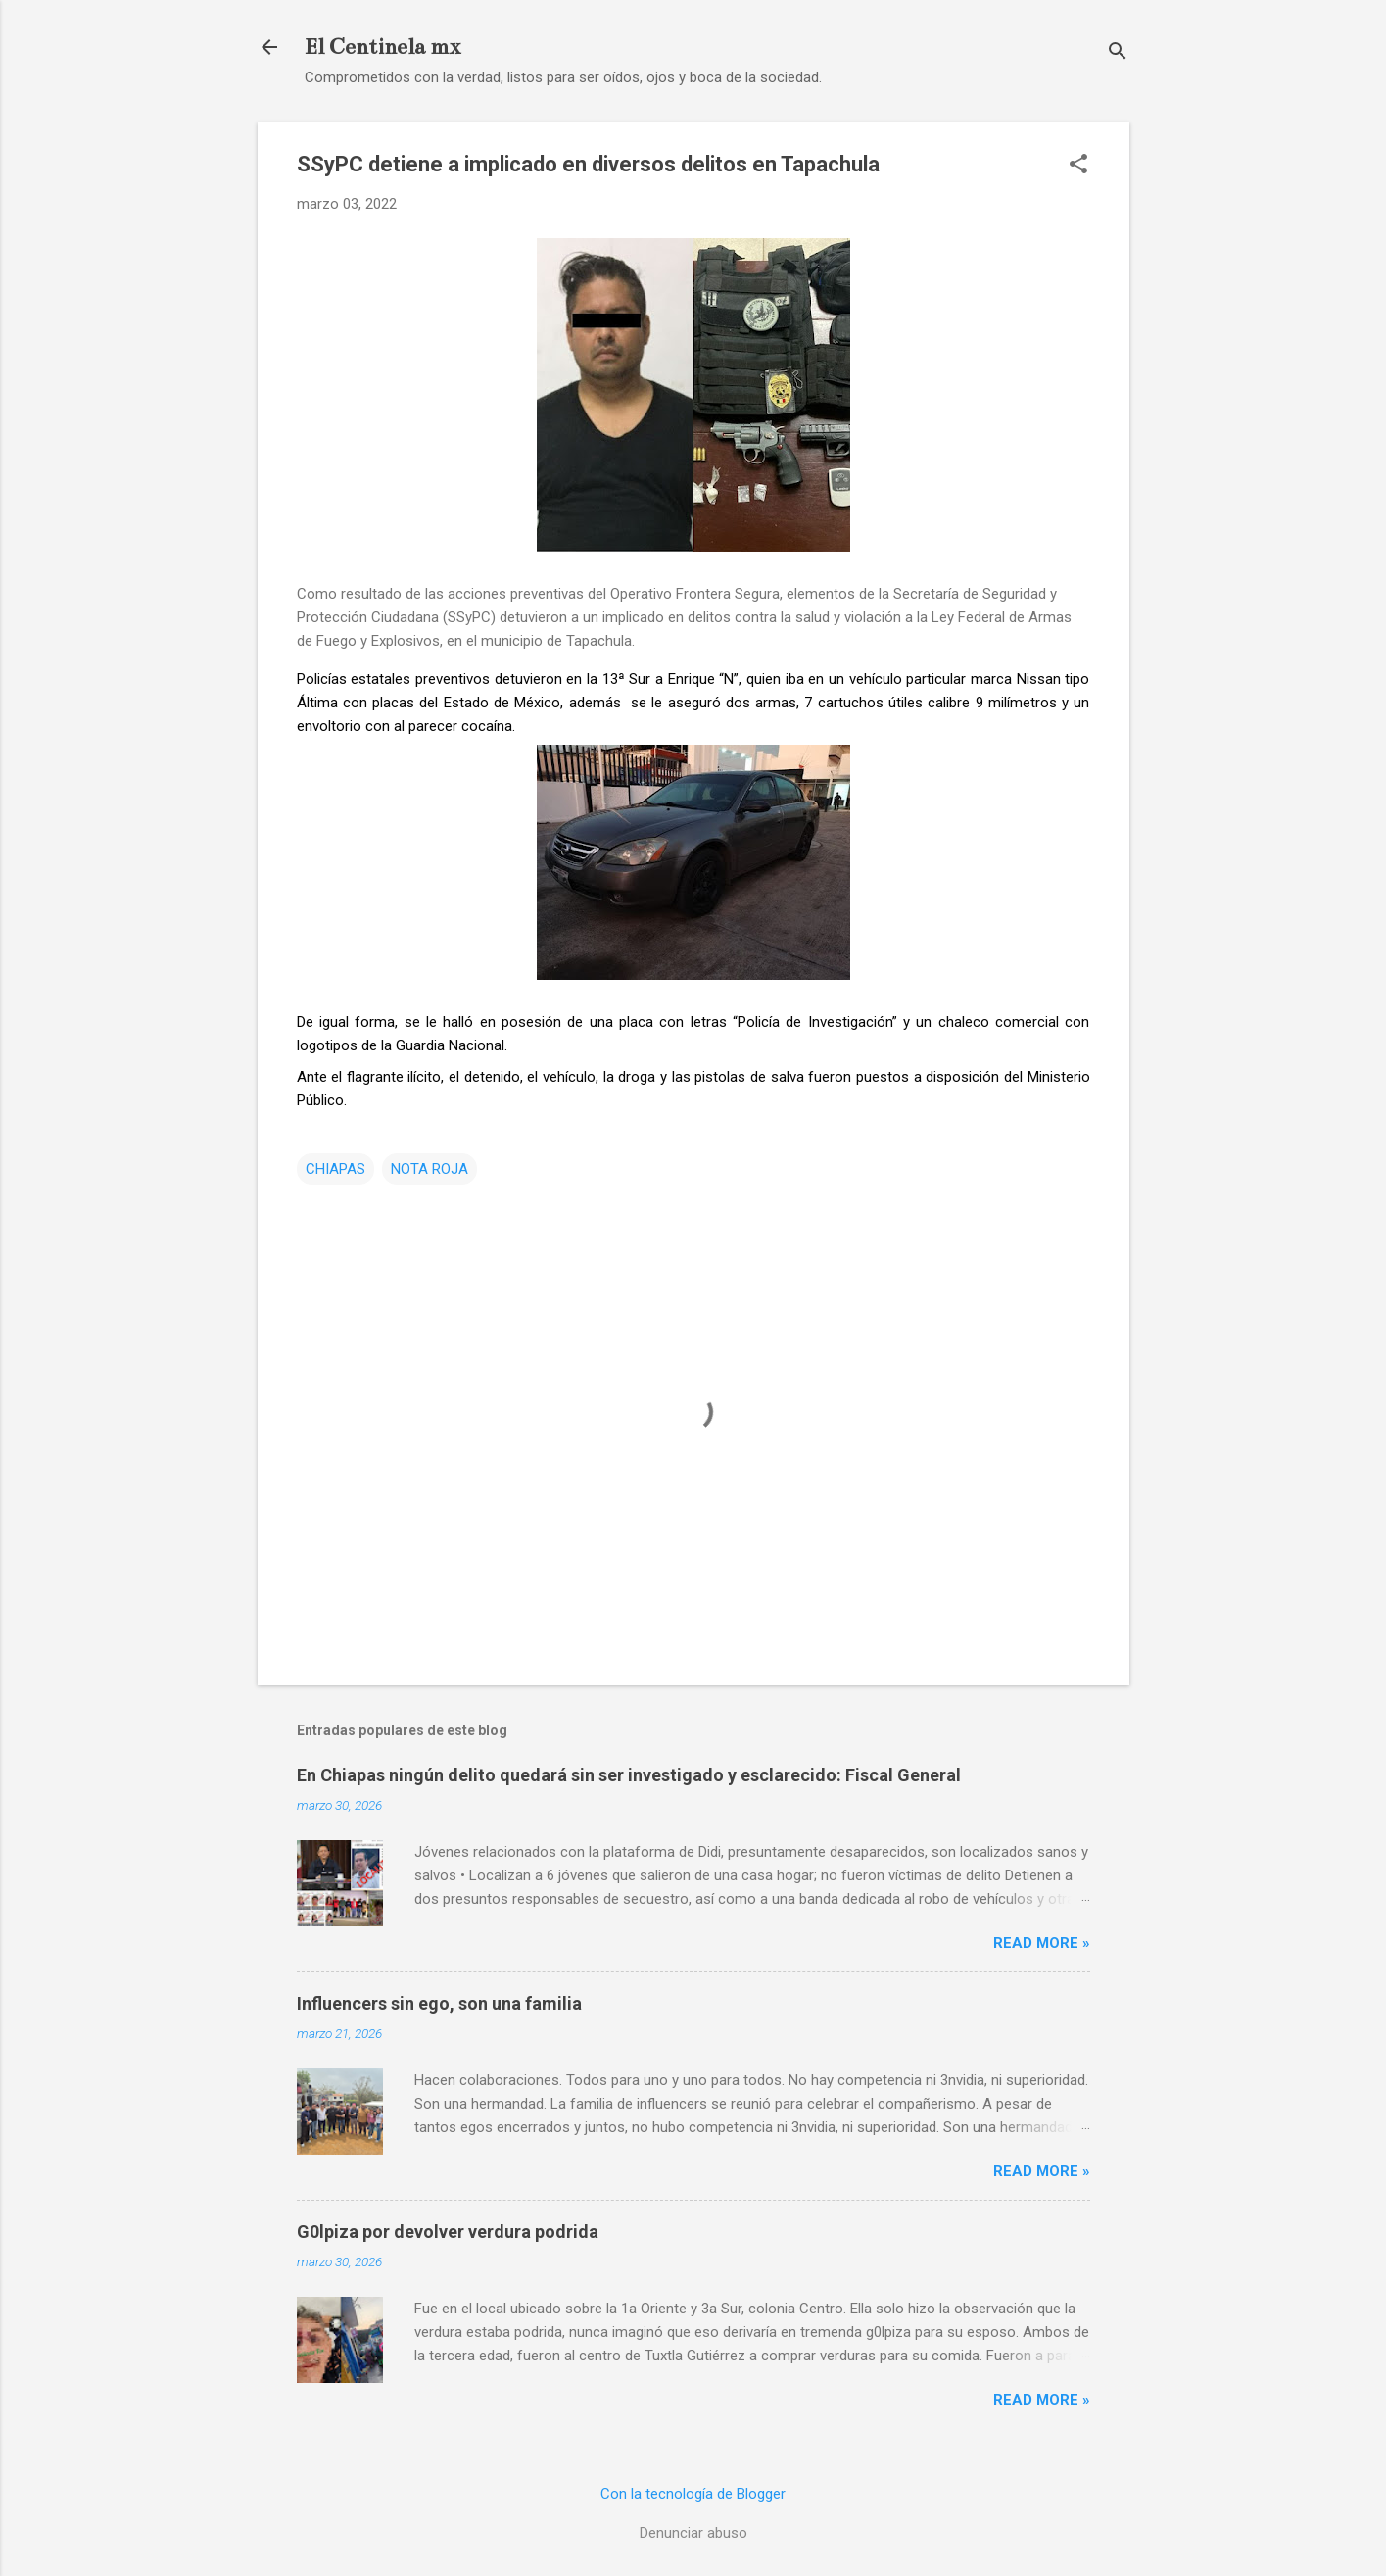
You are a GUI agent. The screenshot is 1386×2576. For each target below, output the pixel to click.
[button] (1078, 165)
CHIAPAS (335, 1169)
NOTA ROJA (429, 1169)
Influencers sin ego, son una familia (439, 2003)
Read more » (1041, 1943)
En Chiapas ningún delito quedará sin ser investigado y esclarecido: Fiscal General (629, 1775)
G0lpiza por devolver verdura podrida (447, 2231)
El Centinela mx (382, 46)
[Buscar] (1117, 53)
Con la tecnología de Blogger (693, 2494)
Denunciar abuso (693, 2533)
